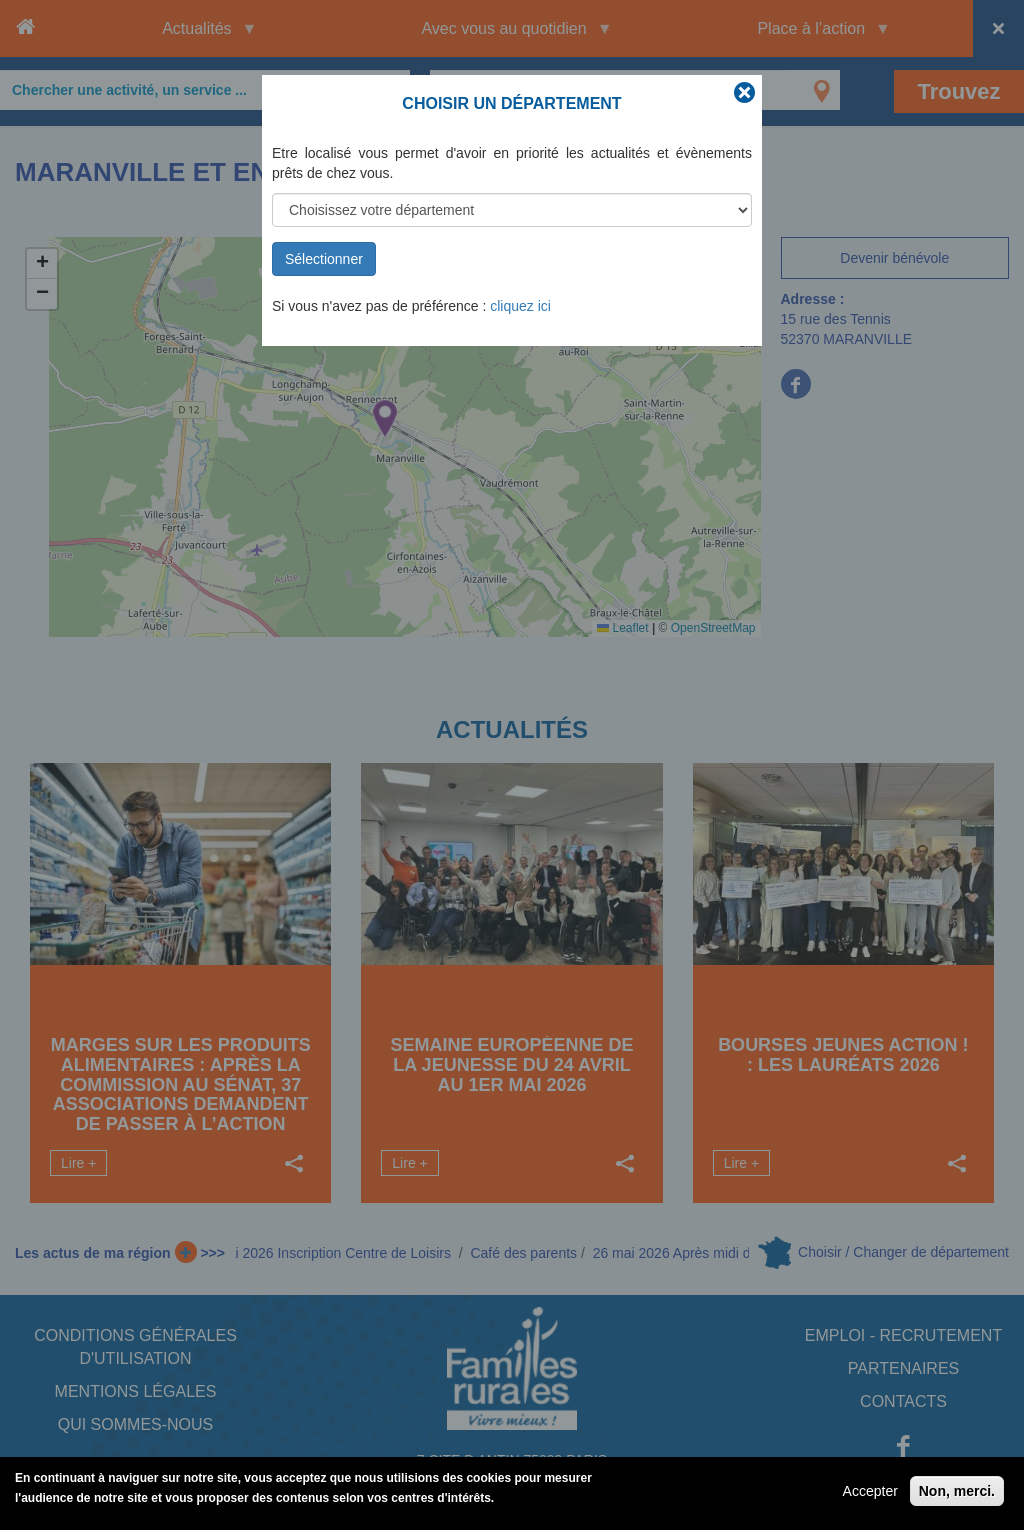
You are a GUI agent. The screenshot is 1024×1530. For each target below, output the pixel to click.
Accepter (870, 1491)
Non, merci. (957, 1491)
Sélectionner (324, 259)
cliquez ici (520, 306)
